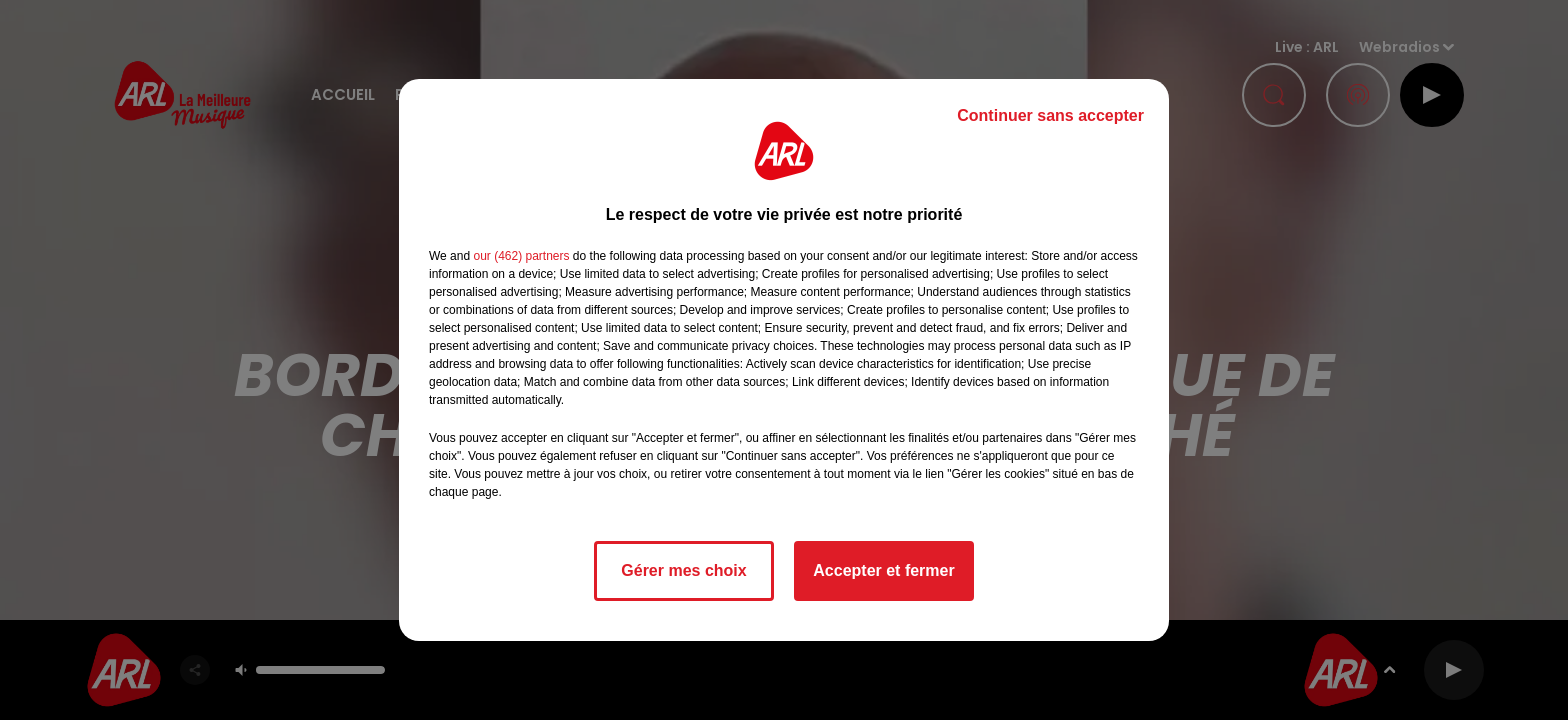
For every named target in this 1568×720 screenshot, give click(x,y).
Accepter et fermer (883, 570)
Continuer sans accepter (1050, 115)
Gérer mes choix (683, 570)
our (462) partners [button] (521, 256)
